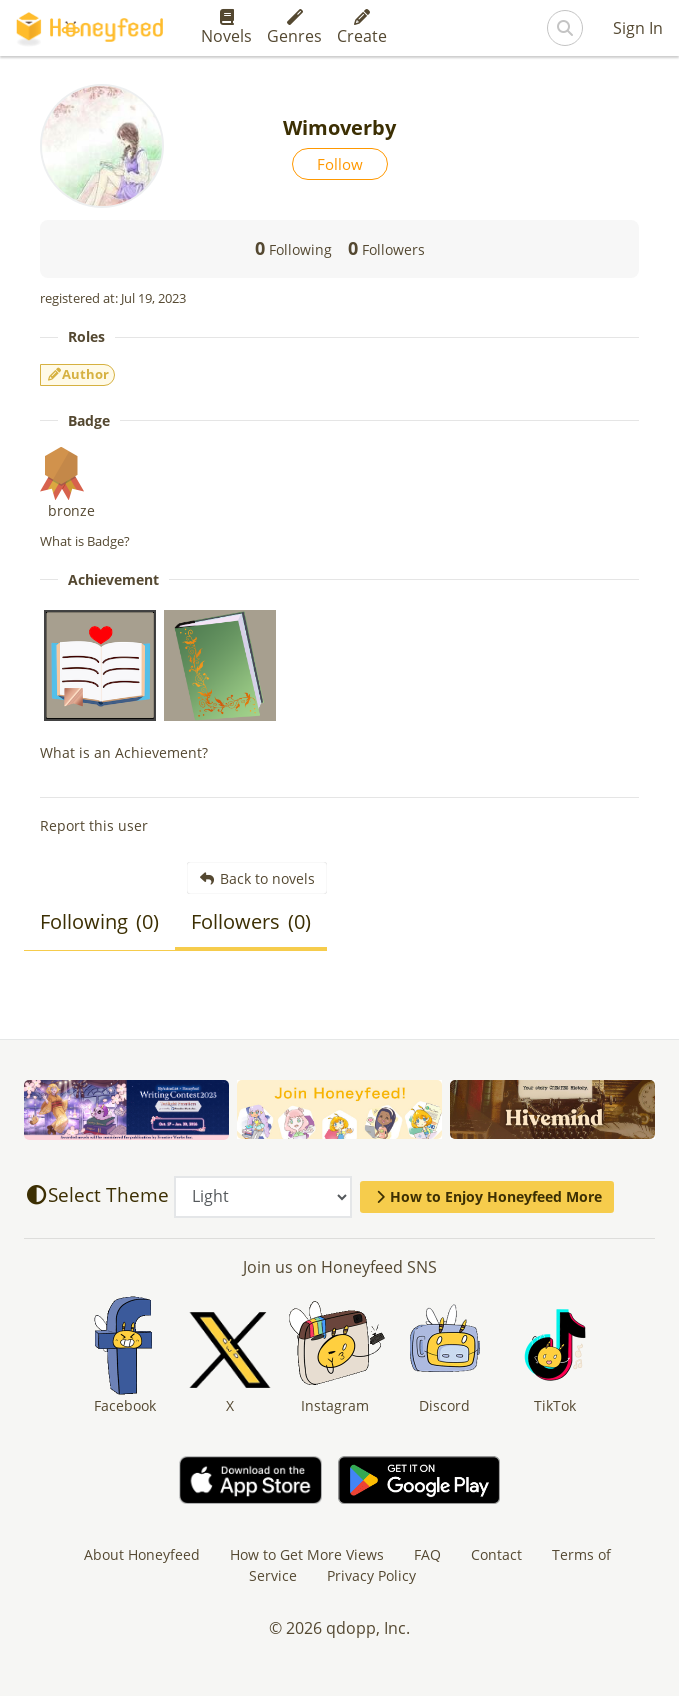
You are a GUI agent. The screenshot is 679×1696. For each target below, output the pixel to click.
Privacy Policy (371, 1575)
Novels (226, 28)
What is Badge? (85, 541)
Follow (340, 164)
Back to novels (257, 878)
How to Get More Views (307, 1554)
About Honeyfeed (142, 1554)
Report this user (94, 825)
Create (362, 28)
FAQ (427, 1554)
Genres (294, 28)
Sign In (638, 28)
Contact (496, 1554)
